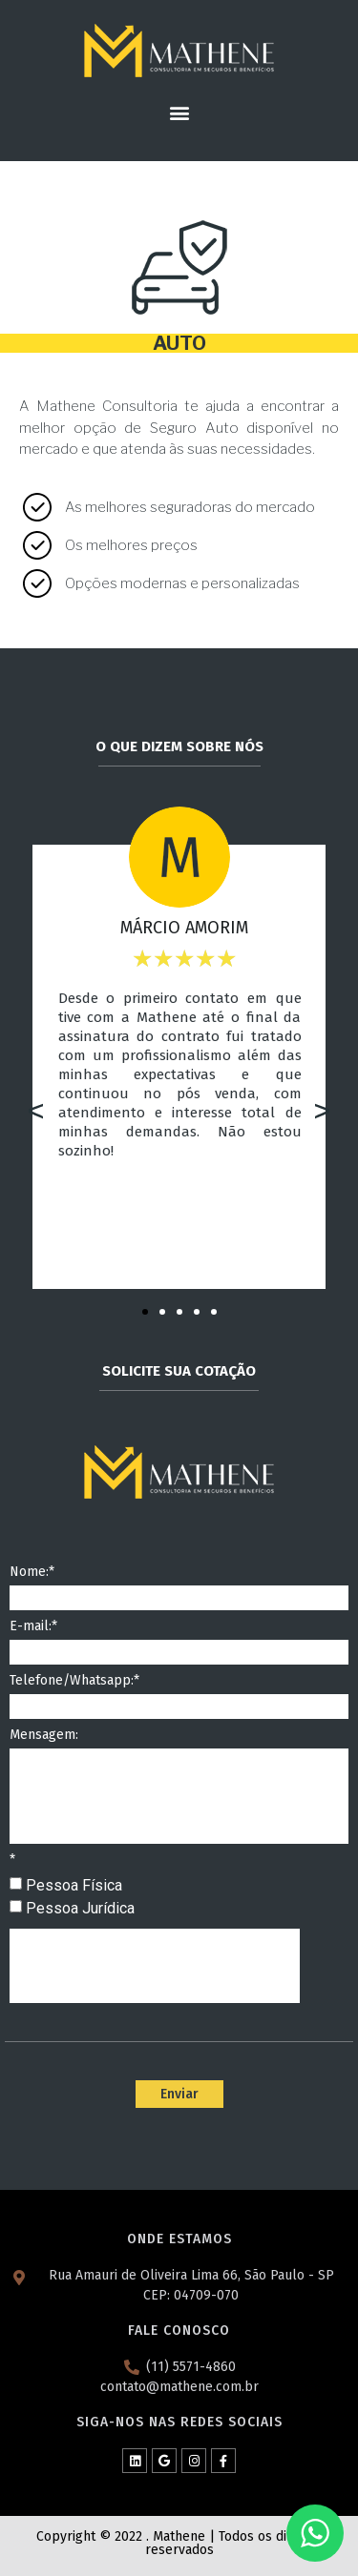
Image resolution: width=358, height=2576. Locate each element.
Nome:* (32, 1572)
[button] (179, 112)
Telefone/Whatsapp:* (74, 1681)
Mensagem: (44, 1735)
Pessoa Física (74, 1885)
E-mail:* (33, 1627)
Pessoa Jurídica (80, 1908)
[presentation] (155, 1966)
